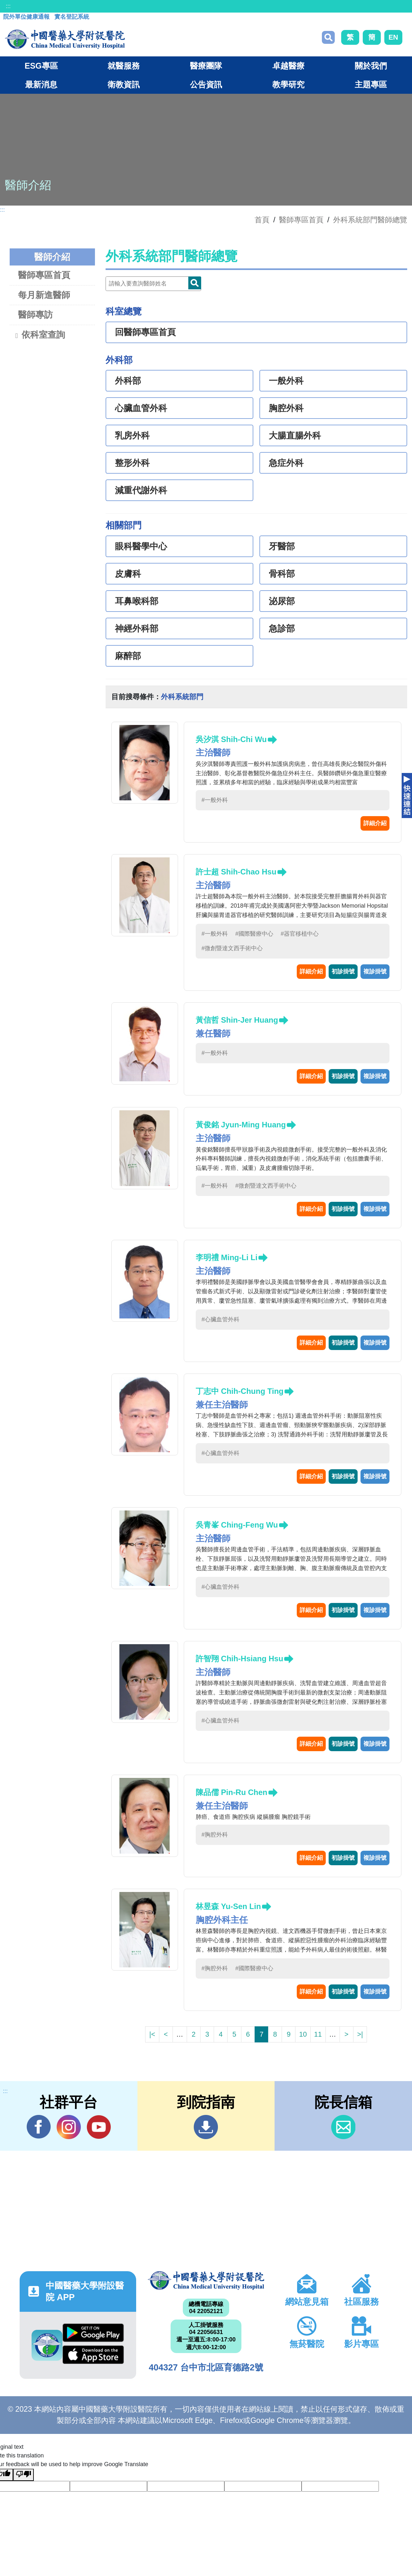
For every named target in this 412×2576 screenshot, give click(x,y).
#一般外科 (214, 800)
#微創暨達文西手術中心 (232, 948)
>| (360, 2034)
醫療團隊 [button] (206, 65)
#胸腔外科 (214, 1834)
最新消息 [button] (41, 84)
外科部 (128, 381)
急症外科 (286, 463)
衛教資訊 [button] (124, 84)
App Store (93, 2354)
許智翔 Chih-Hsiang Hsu (239, 1658)
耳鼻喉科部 (136, 601)
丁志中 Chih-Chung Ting (240, 1391)
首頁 (262, 220)
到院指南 (206, 2127)
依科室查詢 (39, 335)
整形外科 (132, 463)
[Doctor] (153, 283)
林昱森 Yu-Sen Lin (228, 1906)
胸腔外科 (286, 408)
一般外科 (286, 381)
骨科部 (282, 574)
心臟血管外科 (141, 408)
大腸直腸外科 (295, 435)
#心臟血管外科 (220, 1319)
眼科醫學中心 (141, 546)
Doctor (194, 282)
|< (152, 2034)
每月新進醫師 (44, 295)
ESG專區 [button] (41, 65)
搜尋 (328, 37)
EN (393, 37)
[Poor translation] (23, 2475)
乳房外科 (132, 435)
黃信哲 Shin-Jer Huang (237, 1020)
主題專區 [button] (371, 84)
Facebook (39, 2127)
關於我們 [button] (371, 65)
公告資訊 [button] (206, 84)
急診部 (282, 628)
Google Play (93, 2332)
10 (303, 2034)
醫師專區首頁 (44, 275)
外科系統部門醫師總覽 (370, 220)
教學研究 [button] (288, 84)
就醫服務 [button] (124, 65)
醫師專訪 (35, 315)
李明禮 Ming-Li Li (227, 1257)
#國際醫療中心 (254, 934)
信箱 (343, 2127)
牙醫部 (282, 546)
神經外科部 (136, 628)
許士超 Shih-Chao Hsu (236, 871)
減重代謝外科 (141, 490)
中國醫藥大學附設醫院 (206, 2280)
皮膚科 (128, 574)
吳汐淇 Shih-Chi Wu (231, 739)
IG (69, 2127)
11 (318, 2034)
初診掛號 (343, 971)
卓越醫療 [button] (288, 65)
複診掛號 (375, 971)
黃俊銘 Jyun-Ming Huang (241, 1124)
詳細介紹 (375, 823)
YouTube (99, 2127)
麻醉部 (128, 656)
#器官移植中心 (300, 934)
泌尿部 (282, 601)
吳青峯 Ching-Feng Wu (237, 1524)
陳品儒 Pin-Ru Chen (231, 1792)
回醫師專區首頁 (145, 332)
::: (8, 6)
